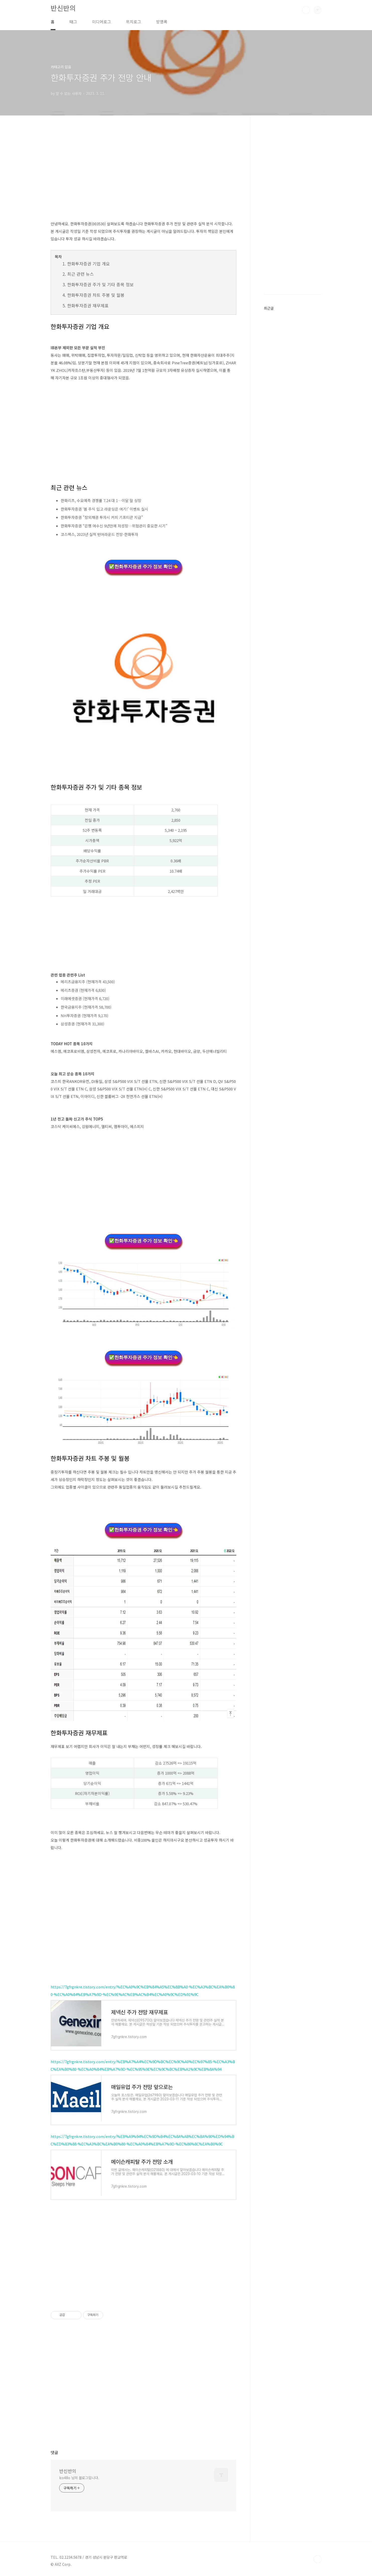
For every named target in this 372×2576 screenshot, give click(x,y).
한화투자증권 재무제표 (88, 305)
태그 (73, 22)
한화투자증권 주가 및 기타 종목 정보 (100, 284)
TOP (318, 2559)
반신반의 (63, 8)
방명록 (161, 22)
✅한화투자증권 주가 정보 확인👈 (143, 566)
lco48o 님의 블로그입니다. (79, 2477)
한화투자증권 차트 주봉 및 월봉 (95, 295)
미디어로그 (101, 22)
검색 (306, 10)
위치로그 (133, 22)
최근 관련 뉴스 (80, 274)
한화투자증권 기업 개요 (88, 263)
